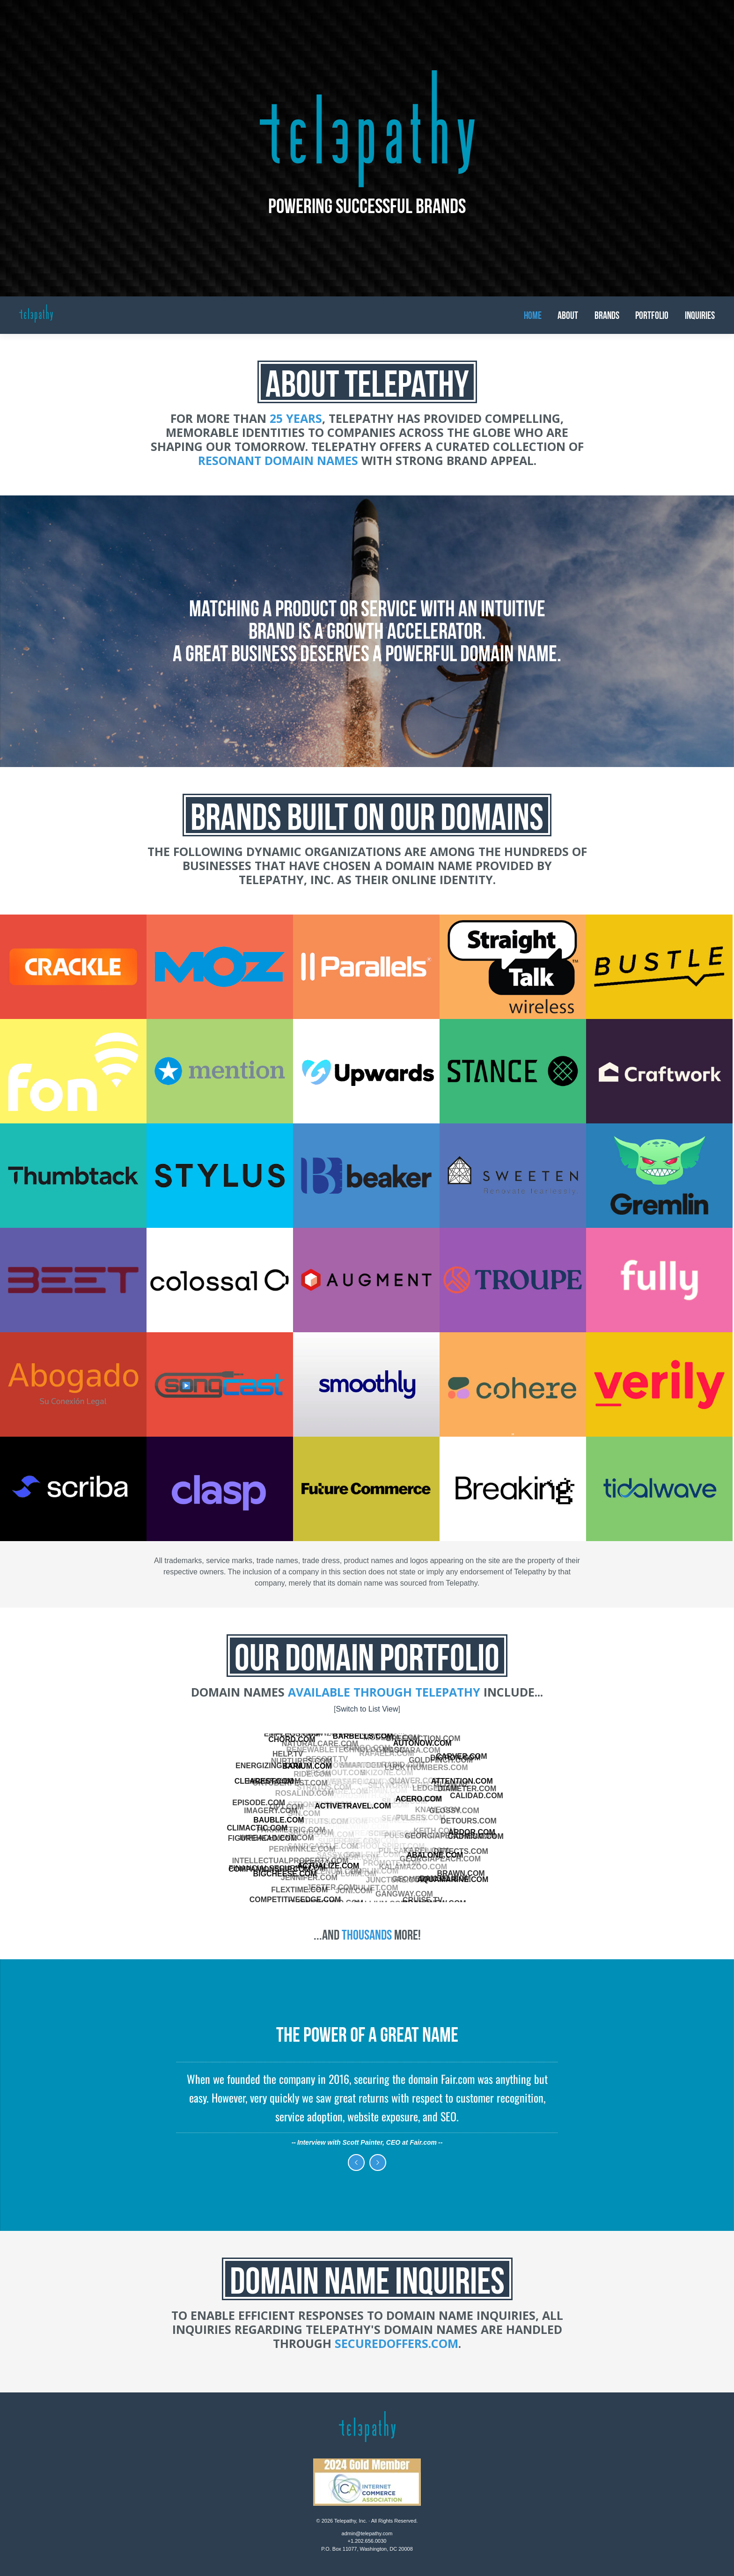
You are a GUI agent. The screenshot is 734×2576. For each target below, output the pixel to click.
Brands (607, 315)
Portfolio (651, 315)
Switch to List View (367, 1709)
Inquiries (700, 315)
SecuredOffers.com (396, 2343)
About (568, 315)
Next (377, 2162)
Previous (356, 2162)
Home (533, 315)
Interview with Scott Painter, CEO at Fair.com (367, 2142)
